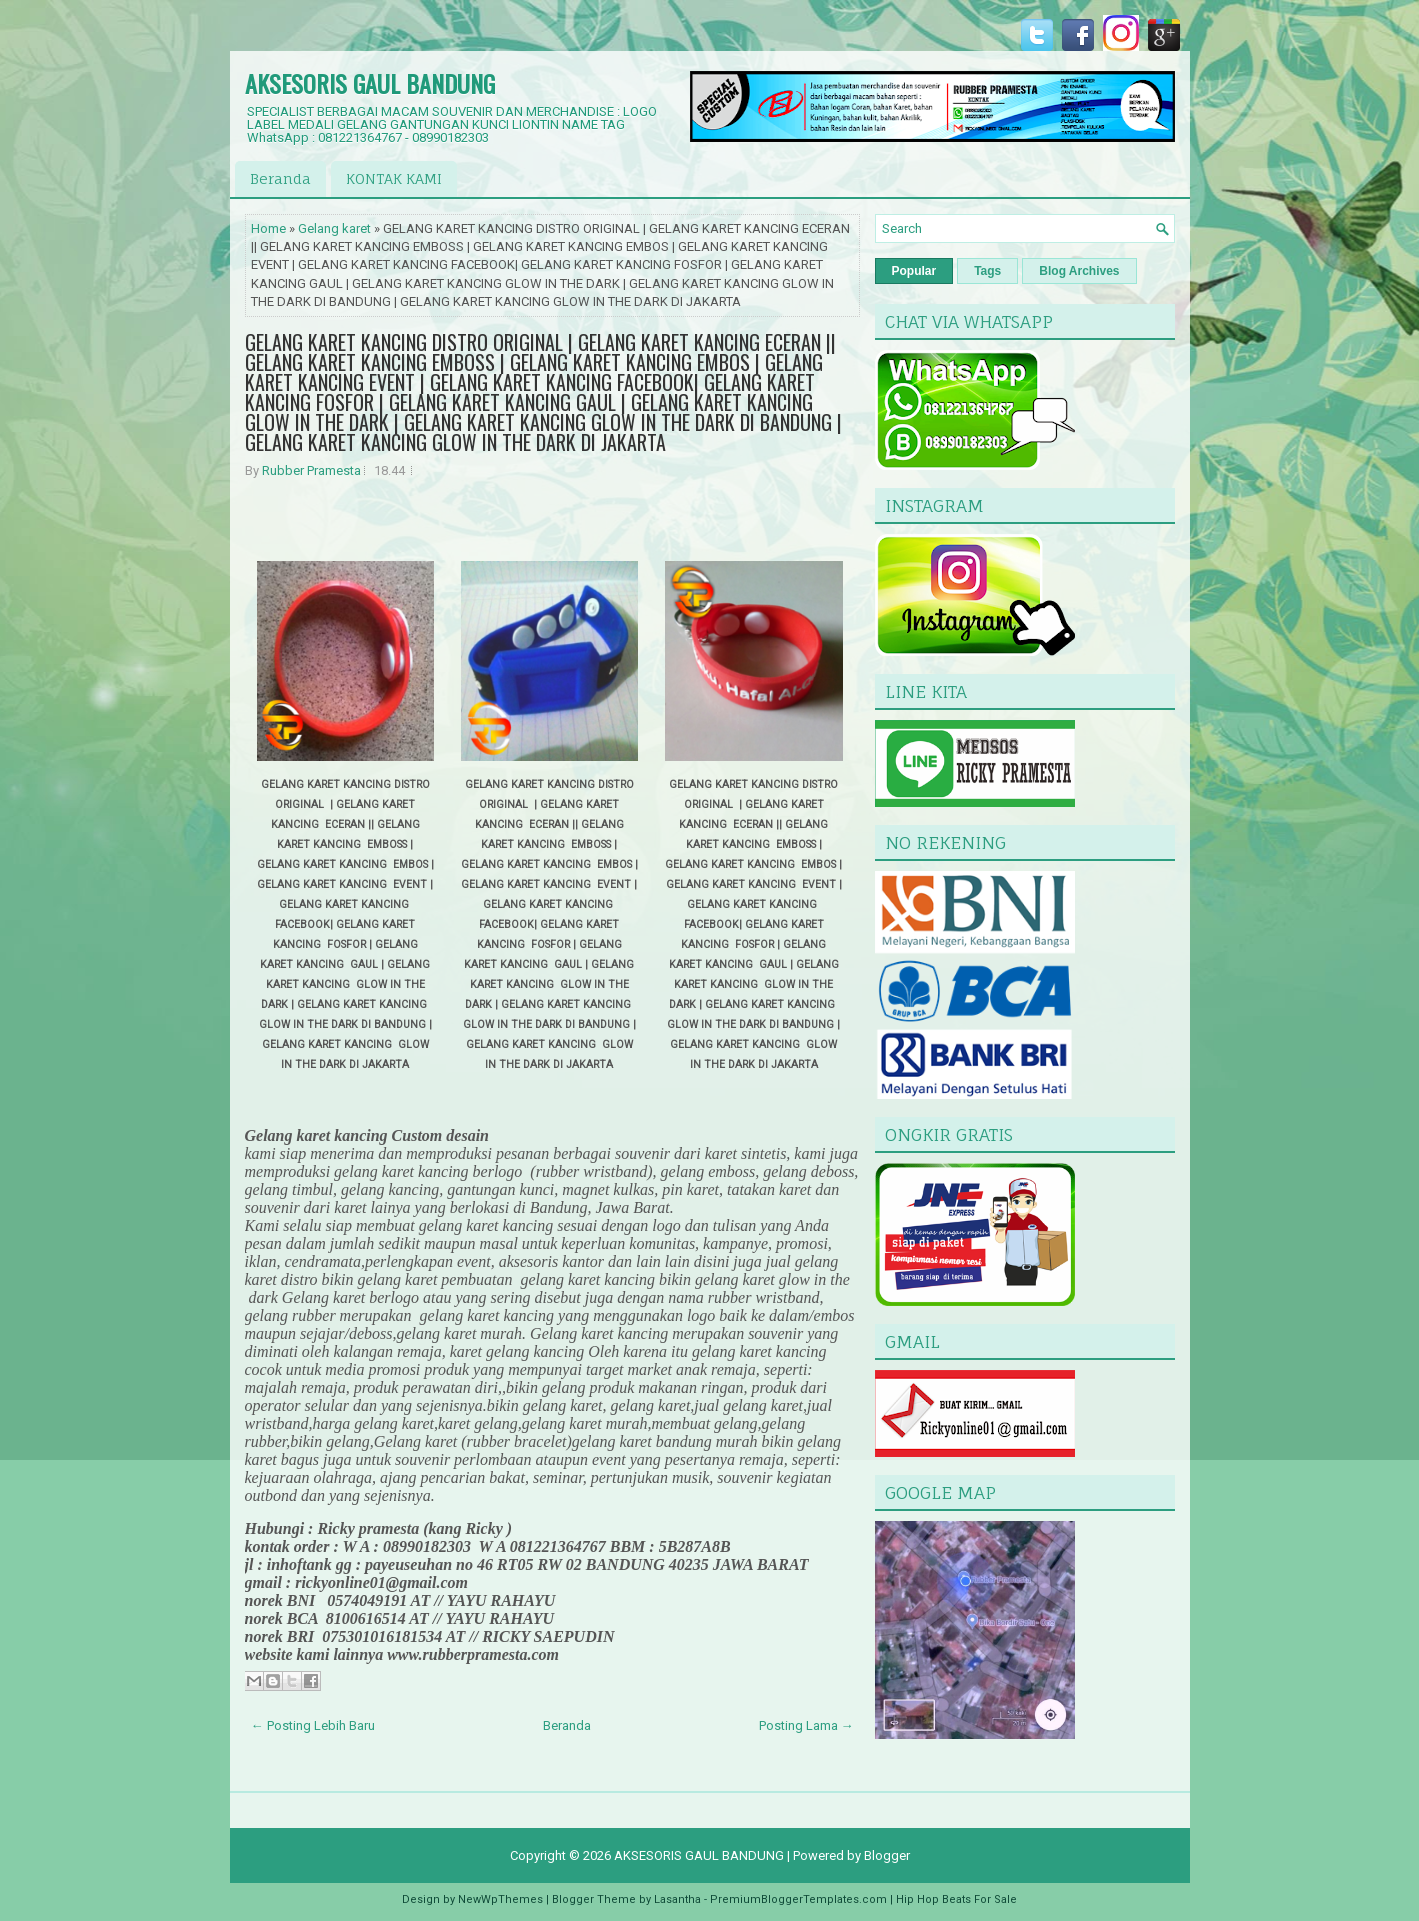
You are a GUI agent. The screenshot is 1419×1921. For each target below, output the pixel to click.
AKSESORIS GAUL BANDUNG (370, 83)
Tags (987, 271)
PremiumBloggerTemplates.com (798, 1899)
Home (268, 228)
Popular (914, 271)
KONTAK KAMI (394, 178)
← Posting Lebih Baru (313, 1725)
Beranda (280, 178)
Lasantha (677, 1899)
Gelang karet (334, 228)
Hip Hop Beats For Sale (956, 1899)
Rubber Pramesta (311, 470)
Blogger (887, 1855)
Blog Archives (1079, 271)
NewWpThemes (500, 1899)
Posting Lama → (806, 1725)
